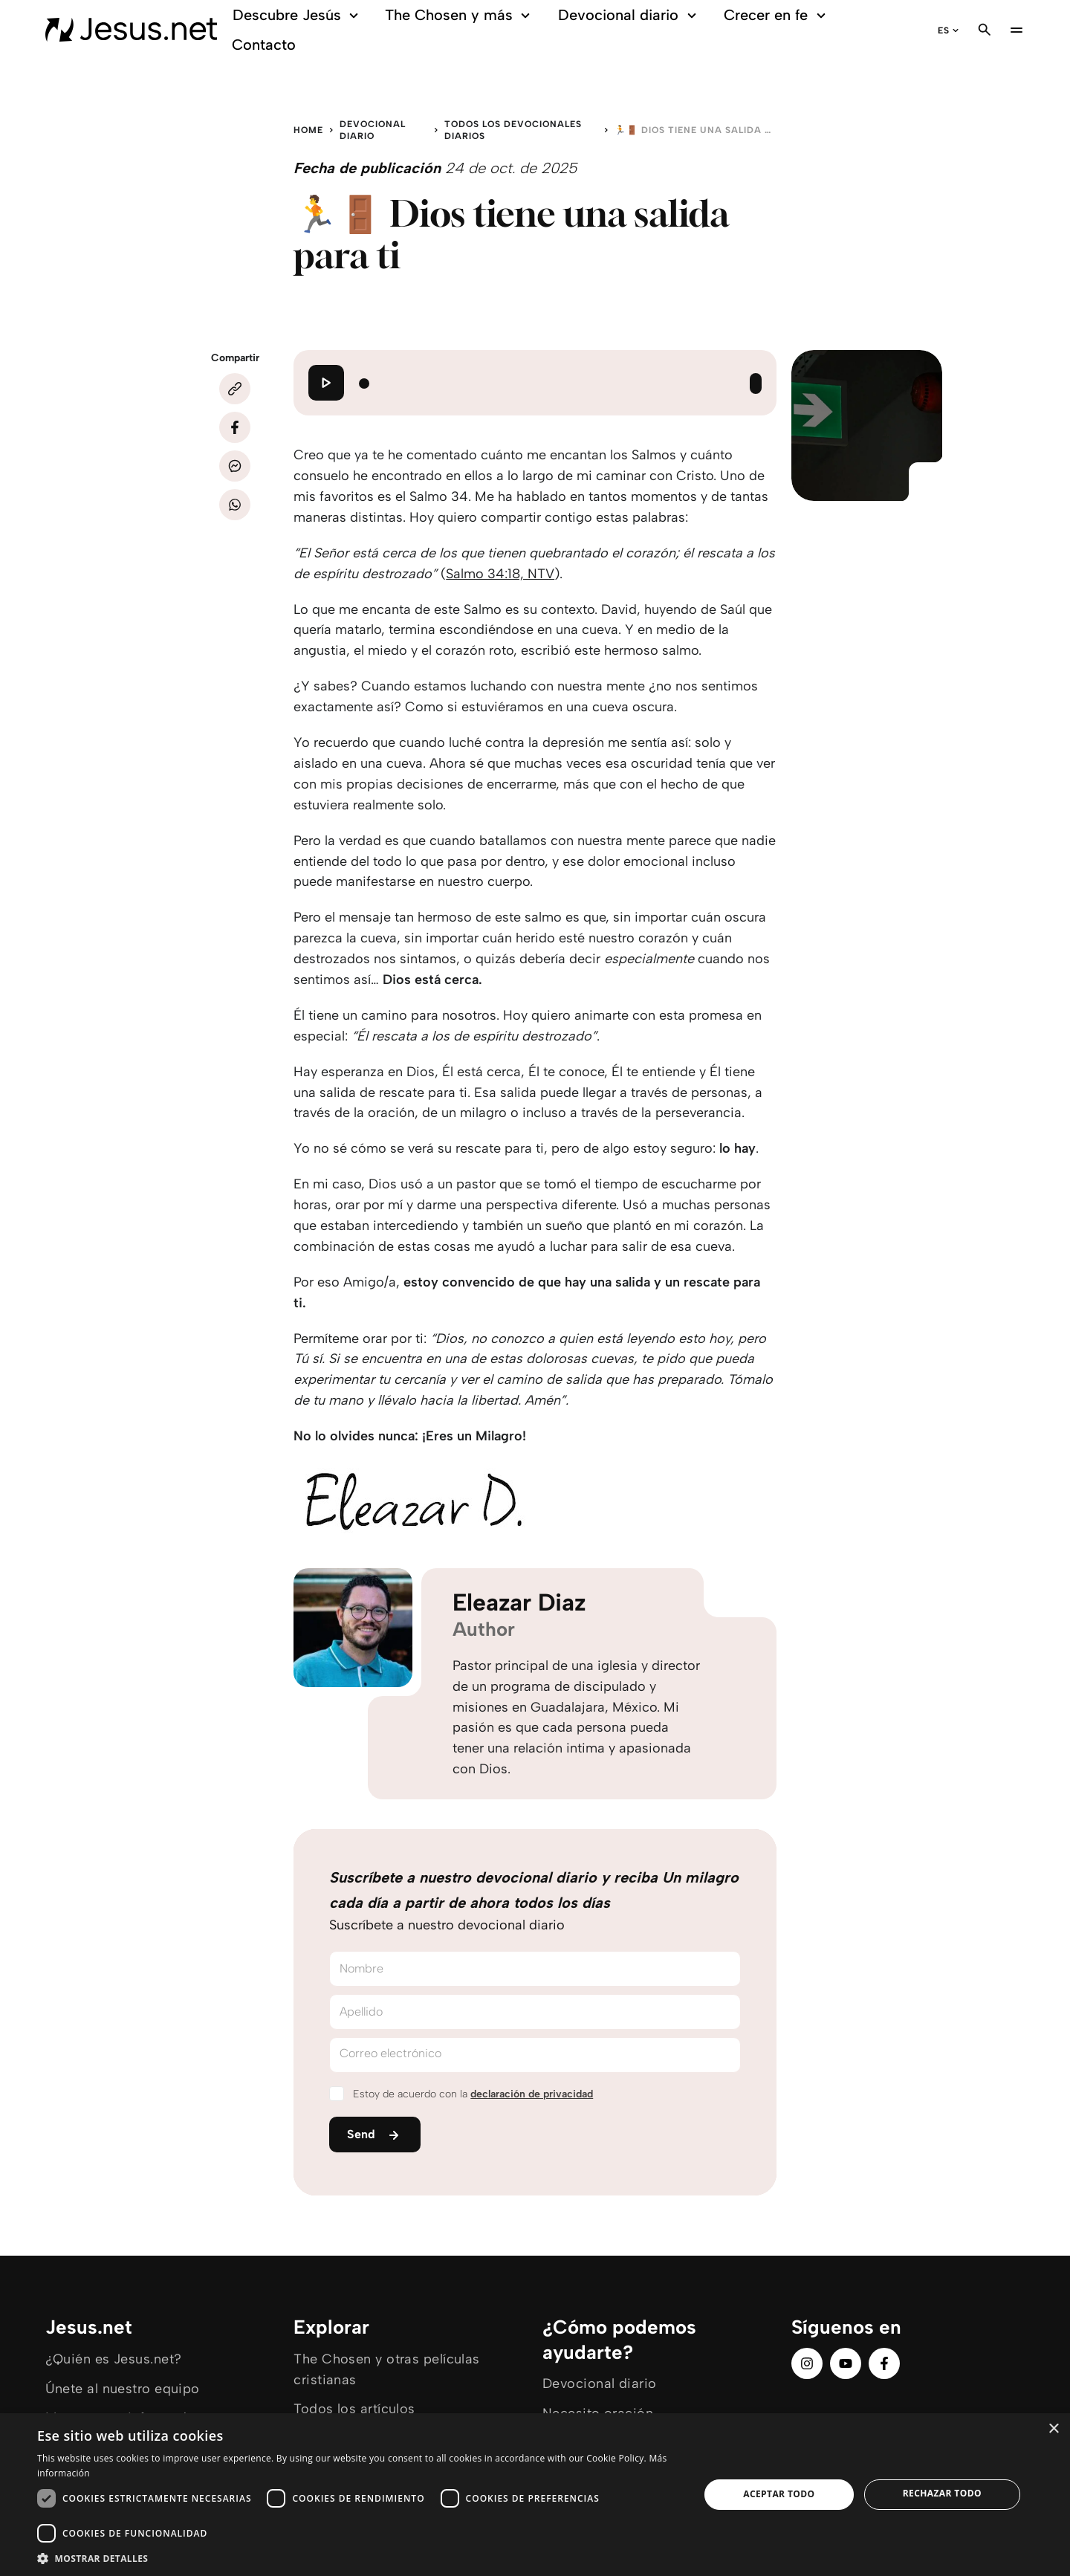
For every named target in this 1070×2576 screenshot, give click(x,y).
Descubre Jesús (298, 15)
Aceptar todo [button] (778, 2494)
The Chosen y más (459, 15)
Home (308, 130)
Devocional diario (629, 15)
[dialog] (535, 2494)
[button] (358, 2558)
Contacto (264, 45)
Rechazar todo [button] (942, 2493)
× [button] (1053, 2429)
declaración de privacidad (531, 2094)
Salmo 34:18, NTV (500, 574)
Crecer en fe (777, 15)
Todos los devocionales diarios (513, 130)
